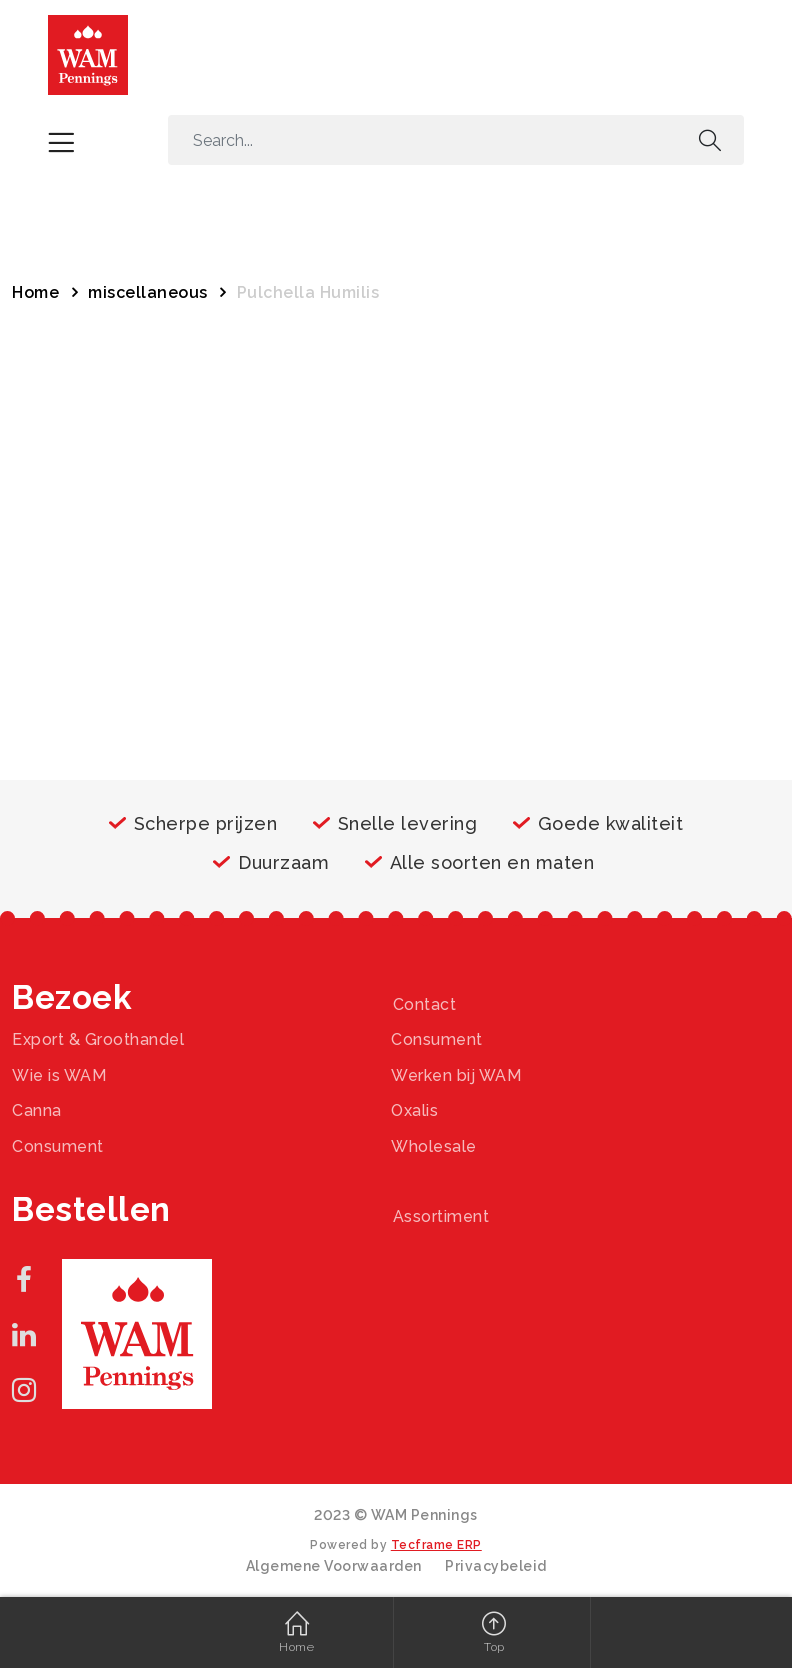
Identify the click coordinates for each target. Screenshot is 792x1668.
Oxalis (414, 1110)
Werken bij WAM (456, 1075)
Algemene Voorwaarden (334, 1566)
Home (35, 292)
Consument (437, 1039)
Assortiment (441, 1216)
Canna (37, 1110)
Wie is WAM (59, 1075)
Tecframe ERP (436, 1545)
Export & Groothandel (98, 1039)
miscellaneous (148, 292)
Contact (425, 1004)
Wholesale (434, 1146)
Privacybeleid (496, 1566)
